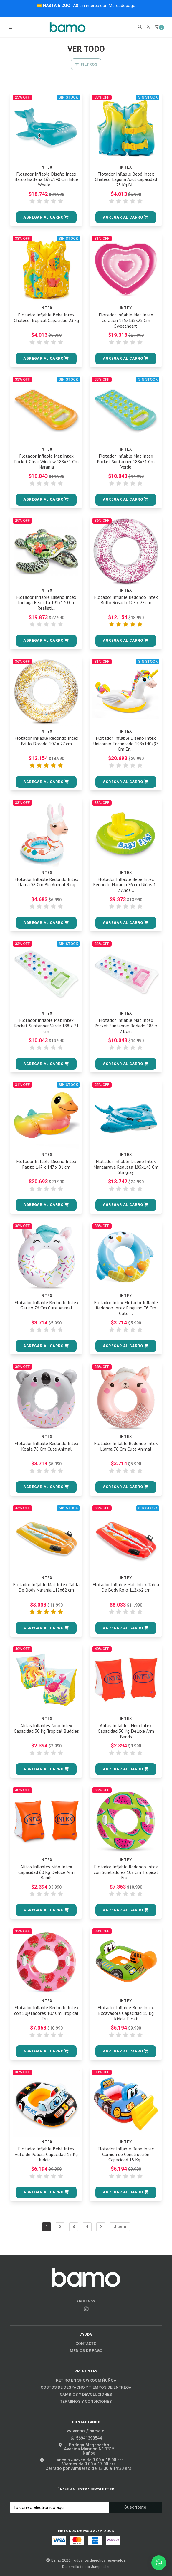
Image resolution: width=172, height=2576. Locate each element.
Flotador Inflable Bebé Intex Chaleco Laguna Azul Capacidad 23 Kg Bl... (126, 179)
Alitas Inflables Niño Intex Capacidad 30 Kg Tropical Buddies (46, 1728)
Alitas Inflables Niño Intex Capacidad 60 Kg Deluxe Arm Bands (46, 1872)
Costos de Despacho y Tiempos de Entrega (86, 2387)
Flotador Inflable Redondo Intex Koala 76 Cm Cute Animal (46, 1446)
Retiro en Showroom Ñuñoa (86, 2380)
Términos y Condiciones (86, 2402)
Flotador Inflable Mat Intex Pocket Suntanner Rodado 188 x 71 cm (126, 1025)
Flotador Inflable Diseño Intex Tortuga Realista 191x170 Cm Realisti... (46, 602)
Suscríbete (135, 2507)
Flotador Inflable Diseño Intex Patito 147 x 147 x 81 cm (46, 1164)
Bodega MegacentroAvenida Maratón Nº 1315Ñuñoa (86, 2449)
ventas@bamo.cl (86, 2431)
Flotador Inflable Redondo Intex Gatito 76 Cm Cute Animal (46, 1305)
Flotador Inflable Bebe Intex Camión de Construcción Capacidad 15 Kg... (125, 2154)
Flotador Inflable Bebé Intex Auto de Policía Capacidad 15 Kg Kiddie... (46, 2154)
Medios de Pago (86, 2351)
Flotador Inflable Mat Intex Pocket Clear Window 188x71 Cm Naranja (46, 461)
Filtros (86, 64)
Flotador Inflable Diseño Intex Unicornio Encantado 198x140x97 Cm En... (126, 743)
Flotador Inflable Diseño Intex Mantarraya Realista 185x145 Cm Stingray (125, 1167)
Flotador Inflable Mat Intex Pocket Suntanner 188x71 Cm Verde (126, 461)
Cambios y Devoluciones (86, 2394)
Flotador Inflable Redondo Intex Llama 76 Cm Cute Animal (126, 1446)
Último (119, 2226)
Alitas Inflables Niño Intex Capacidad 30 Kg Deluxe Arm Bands (125, 1731)
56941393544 (86, 2438)
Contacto (86, 2344)
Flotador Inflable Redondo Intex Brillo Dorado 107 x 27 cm (46, 741)
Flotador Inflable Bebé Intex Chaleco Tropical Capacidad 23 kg (46, 317)
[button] (46, 217)
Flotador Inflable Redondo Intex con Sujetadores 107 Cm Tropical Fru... (125, 1872)
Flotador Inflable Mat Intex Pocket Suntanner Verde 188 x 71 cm (46, 1025)
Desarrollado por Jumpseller (85, 2567)
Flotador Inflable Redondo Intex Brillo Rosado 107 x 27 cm (126, 600)
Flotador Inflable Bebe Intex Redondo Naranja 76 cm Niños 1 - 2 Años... (126, 885)
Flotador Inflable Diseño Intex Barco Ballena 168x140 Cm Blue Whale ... (46, 179)
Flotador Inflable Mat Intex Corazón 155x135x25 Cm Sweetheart (125, 320)
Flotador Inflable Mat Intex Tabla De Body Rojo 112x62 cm (125, 1587)
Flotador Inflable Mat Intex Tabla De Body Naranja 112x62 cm (46, 1587)
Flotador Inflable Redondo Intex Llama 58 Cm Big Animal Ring (46, 882)
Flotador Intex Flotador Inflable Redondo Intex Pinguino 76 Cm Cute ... (126, 1308)
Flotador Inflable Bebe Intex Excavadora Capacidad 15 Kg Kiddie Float (125, 2013)
